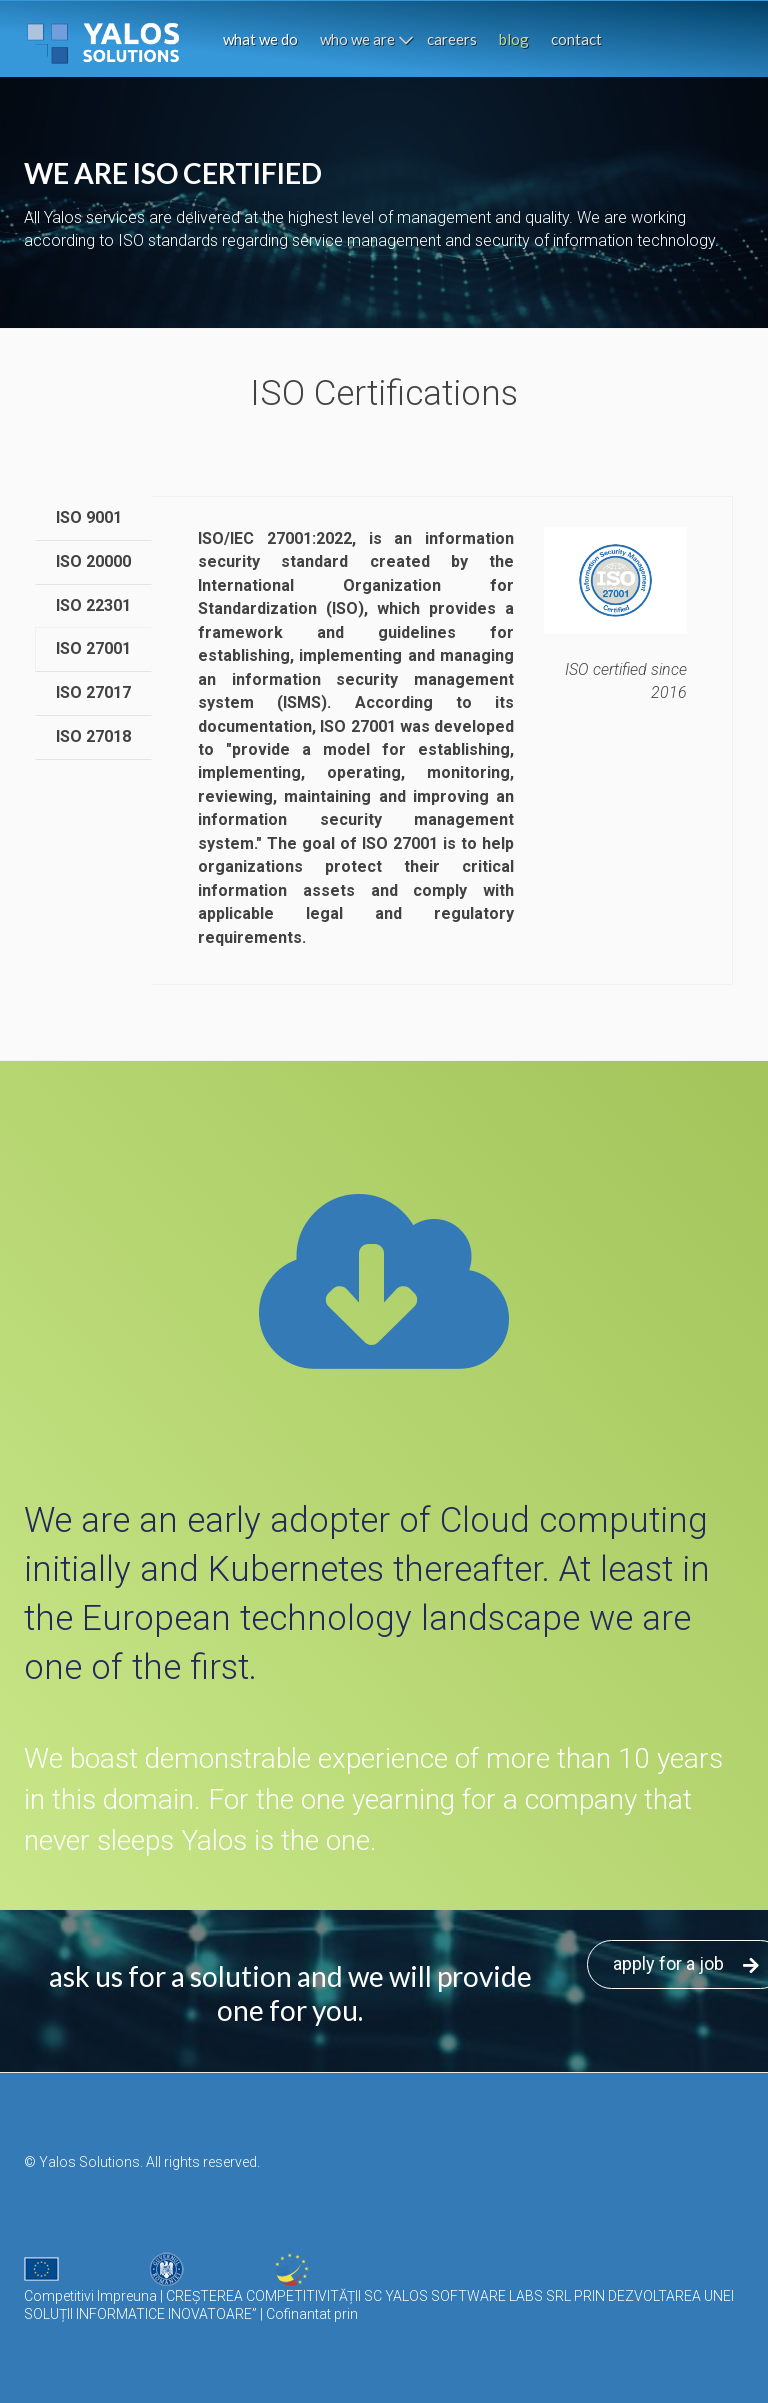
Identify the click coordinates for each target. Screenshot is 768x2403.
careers (452, 39)
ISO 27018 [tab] (93, 736)
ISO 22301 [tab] (93, 605)
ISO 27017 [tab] (93, 692)
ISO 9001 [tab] (89, 517)
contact (576, 39)
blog (514, 39)
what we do (260, 39)
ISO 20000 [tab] (93, 561)
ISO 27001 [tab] (93, 648)
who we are (357, 39)
